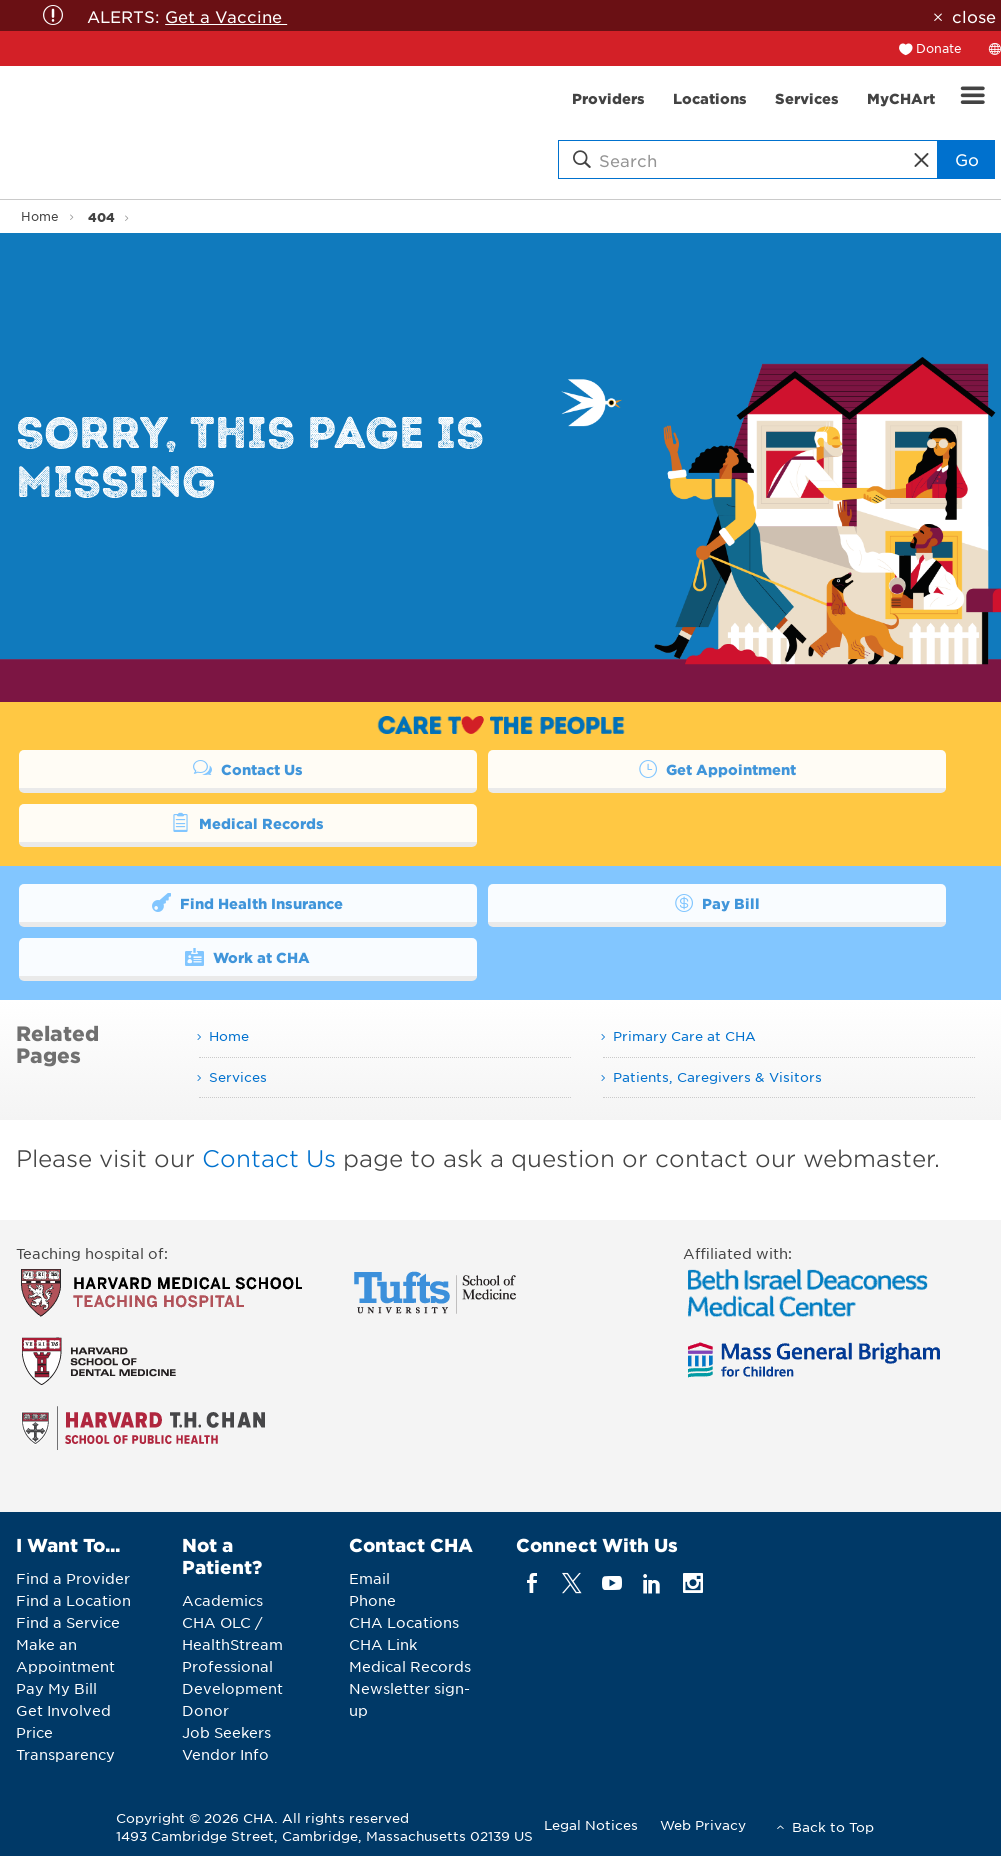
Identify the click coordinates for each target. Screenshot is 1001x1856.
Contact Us (248, 768)
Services (238, 1076)
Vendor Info (225, 1754)
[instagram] (692, 1583)
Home (40, 216)
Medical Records (247, 822)
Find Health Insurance (247, 902)
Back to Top (833, 1826)
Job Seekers (226, 1732)
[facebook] (531, 1583)
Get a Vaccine (226, 16)
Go (967, 159)
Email (369, 1578)
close (974, 16)
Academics (222, 1600)
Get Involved (63, 1710)
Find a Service (68, 1622)
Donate (939, 48)
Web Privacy (703, 1824)
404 (101, 216)
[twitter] (571, 1583)
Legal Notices (591, 1824)
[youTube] (612, 1583)
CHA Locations (404, 1622)
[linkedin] (652, 1583)
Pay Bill (717, 902)
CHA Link (383, 1644)
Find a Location (73, 1600)
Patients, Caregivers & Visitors (717, 1076)
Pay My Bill (56, 1688)
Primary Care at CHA (684, 1035)
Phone (372, 1600)
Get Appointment (717, 768)
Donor (205, 1710)
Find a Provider (73, 1578)
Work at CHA (247, 956)
